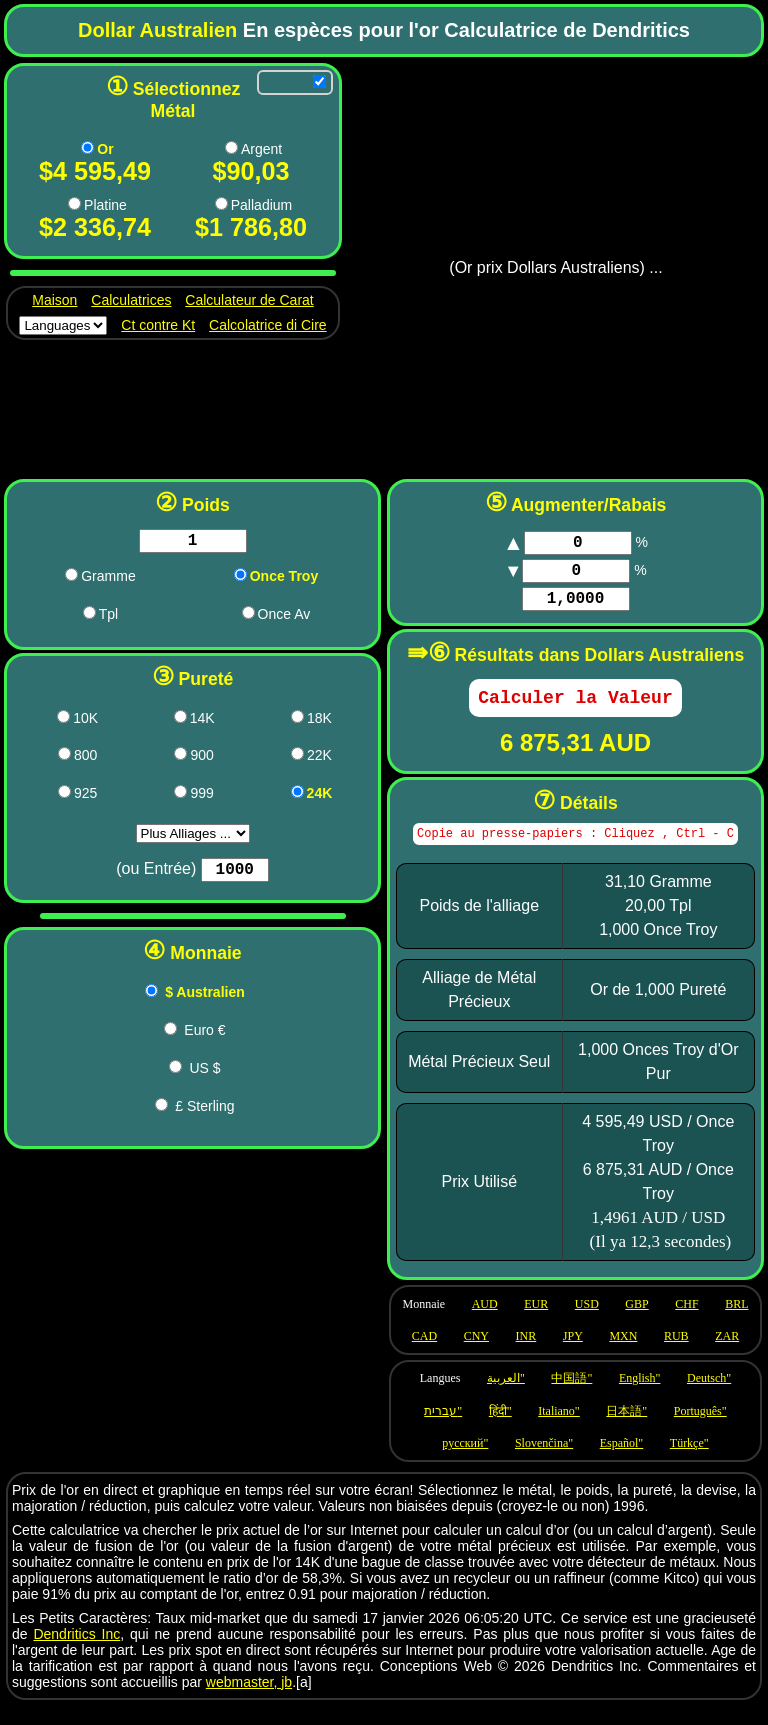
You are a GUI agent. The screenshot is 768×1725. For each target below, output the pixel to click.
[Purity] (234, 876)
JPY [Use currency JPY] (573, 1355)
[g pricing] (71, 578)
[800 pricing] (64, 757)
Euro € (204, 1038)
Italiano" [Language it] (559, 1430)
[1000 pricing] (297, 795)
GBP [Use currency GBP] (636, 1323)
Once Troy (284, 580)
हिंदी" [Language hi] (500, 1430)
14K (202, 722)
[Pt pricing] (74, 203)
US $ (204, 1076)
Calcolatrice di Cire (267, 325)
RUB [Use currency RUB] (676, 1355)
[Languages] (63, 325)
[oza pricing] (248, 616)
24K (320, 797)
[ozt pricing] (240, 578)
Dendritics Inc (76, 1653)
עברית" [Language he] (443, 1430)
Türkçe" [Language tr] (689, 1462)
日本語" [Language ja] (626, 1430)
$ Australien (205, 1000)
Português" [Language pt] (700, 1430)
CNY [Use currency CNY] (476, 1355)
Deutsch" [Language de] (709, 1397)
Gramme (108, 580)
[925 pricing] (64, 795)
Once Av (284, 618)
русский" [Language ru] (465, 1462)
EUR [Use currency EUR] (536, 1323)
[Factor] (576, 609)
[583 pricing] (180, 720)
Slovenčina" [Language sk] (544, 1462)
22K (319, 759)
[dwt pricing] (89, 616)
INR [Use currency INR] (526, 1355)
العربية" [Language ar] (506, 1397)
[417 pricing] (63, 720)
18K (319, 722)
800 (85, 759)
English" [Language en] (640, 1397)
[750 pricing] (297, 720)
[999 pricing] (180, 795)
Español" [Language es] (622, 1462)
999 (201, 797)
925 (85, 797)
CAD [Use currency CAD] (424, 1355)
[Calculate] (575, 712)
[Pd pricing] (221, 203)
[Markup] (578, 545)
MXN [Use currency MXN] (623, 1355)
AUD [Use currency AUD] (485, 1323)
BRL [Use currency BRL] (736, 1323)
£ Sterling (204, 1114)
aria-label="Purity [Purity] (193, 837)
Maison (54, 300)
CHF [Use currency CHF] (686, 1323)
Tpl (108, 618)
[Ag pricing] (231, 147)
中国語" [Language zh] (571, 1397)
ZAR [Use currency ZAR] (727, 1355)
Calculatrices (131, 300)
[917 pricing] (297, 757)
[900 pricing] (180, 757)
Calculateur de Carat (249, 300)
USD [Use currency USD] (587, 1323)
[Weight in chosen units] (193, 543)
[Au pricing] (87, 147)
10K (85, 722)
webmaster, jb (249, 1701)
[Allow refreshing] (319, 81)
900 (201, 759)
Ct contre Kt (158, 325)
